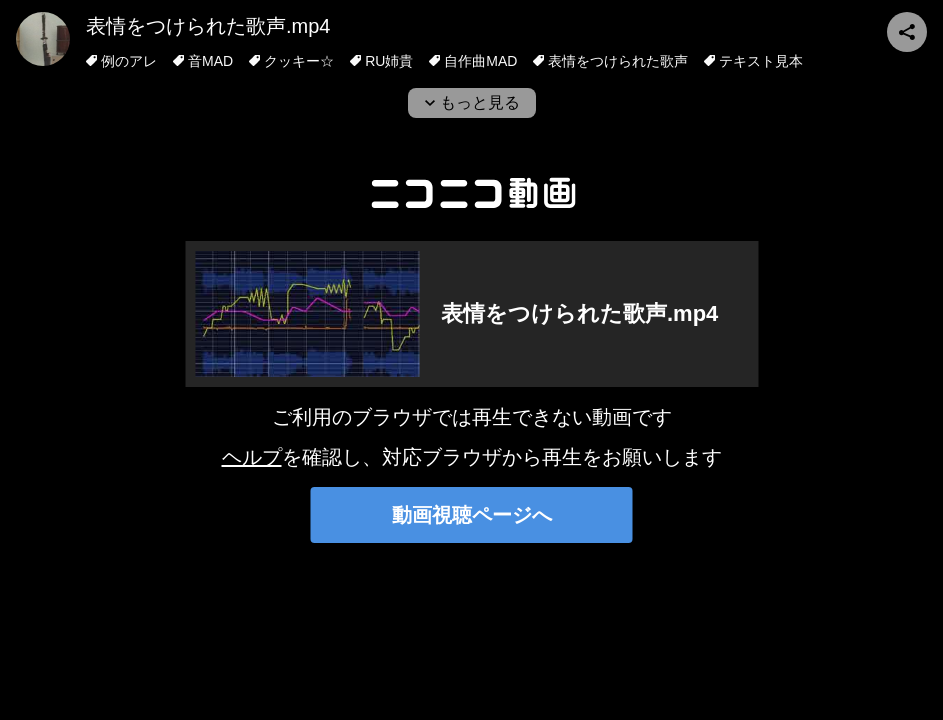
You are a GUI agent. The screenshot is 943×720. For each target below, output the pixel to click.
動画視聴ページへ (472, 515)
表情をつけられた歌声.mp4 (208, 26)
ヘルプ (252, 457)
